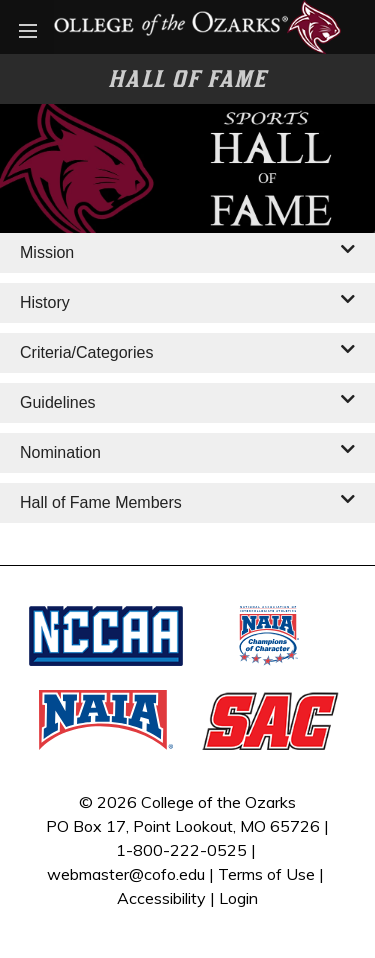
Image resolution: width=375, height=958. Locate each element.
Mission (47, 252)
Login (238, 898)
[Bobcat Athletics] (187, 25)
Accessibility (161, 898)
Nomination (60, 452)
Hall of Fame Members (101, 502)
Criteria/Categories (86, 352)
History (45, 302)
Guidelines (58, 402)
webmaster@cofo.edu (126, 874)
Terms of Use (266, 874)
